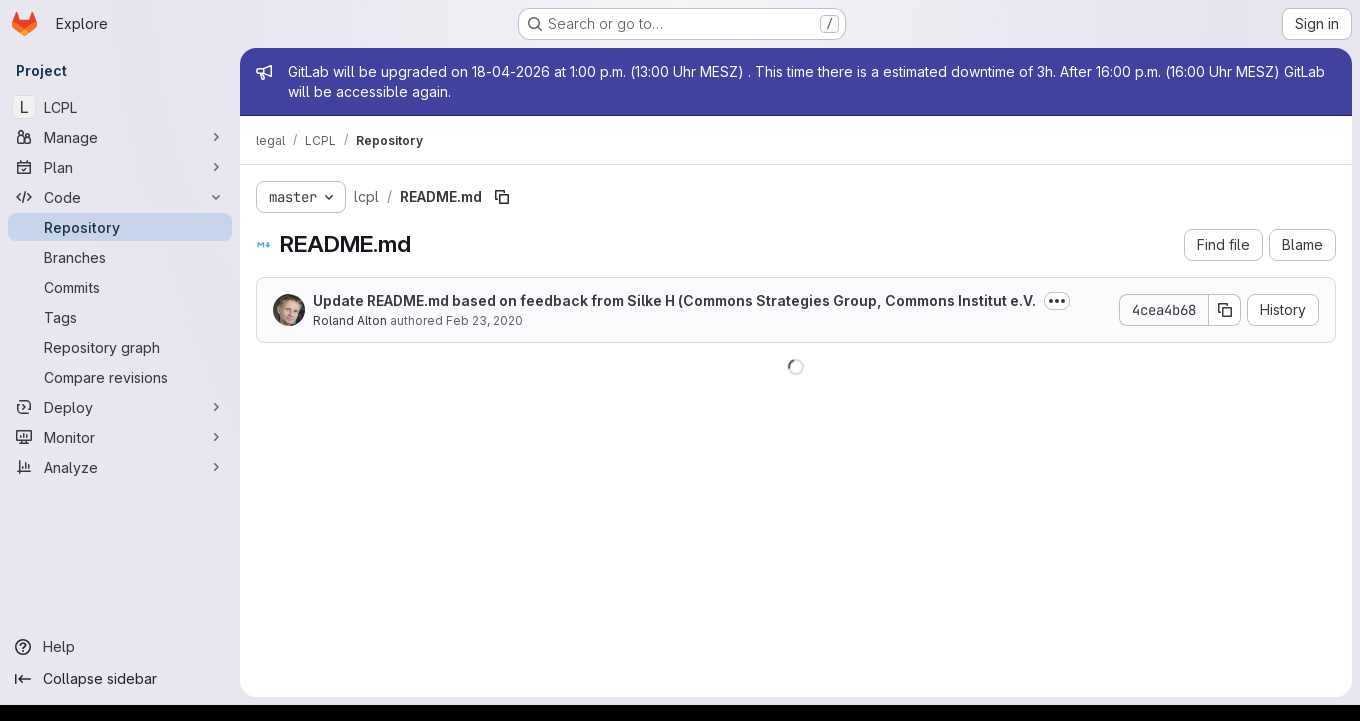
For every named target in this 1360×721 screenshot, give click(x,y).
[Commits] (120, 287)
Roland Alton (350, 320)
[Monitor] (120, 437)
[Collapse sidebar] (120, 679)
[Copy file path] (502, 197)
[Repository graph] (120, 347)
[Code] (120, 197)
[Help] (120, 647)
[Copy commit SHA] (1225, 310)
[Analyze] (120, 467)
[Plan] (120, 167)
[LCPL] (120, 107)
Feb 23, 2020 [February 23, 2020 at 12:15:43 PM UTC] (484, 320)
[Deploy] (120, 407)
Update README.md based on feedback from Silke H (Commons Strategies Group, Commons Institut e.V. (674, 300)
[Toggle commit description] (1057, 301)
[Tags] (120, 317)
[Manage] (120, 137)
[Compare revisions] (120, 377)
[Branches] (120, 257)
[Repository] (120, 227)
